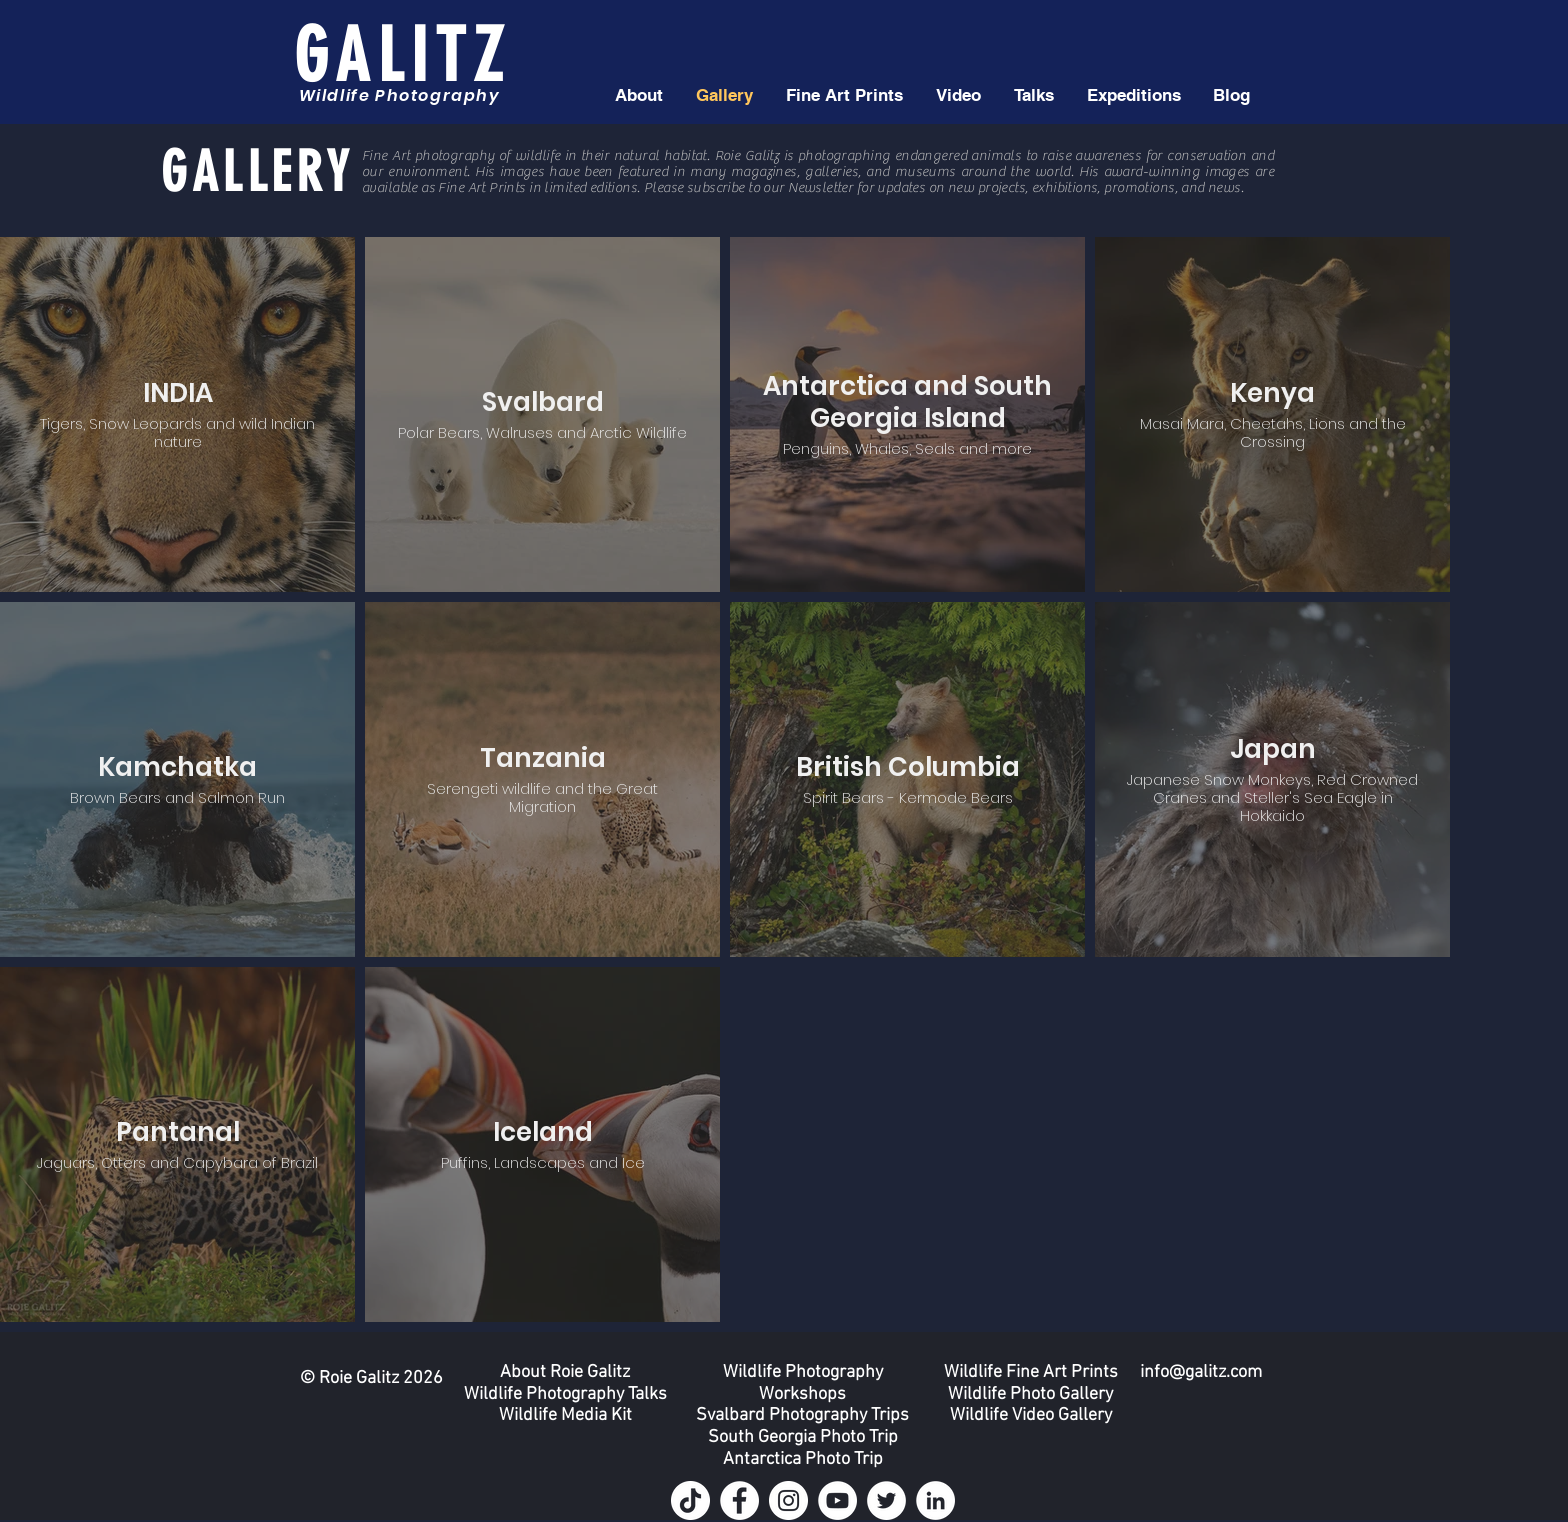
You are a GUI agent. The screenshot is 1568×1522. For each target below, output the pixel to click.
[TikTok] (690, 1500)
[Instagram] (788, 1500)
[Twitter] (886, 1500)
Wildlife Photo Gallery (1030, 1394)
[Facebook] (739, 1500)
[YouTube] (837, 1500)
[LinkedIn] (935, 1500)
